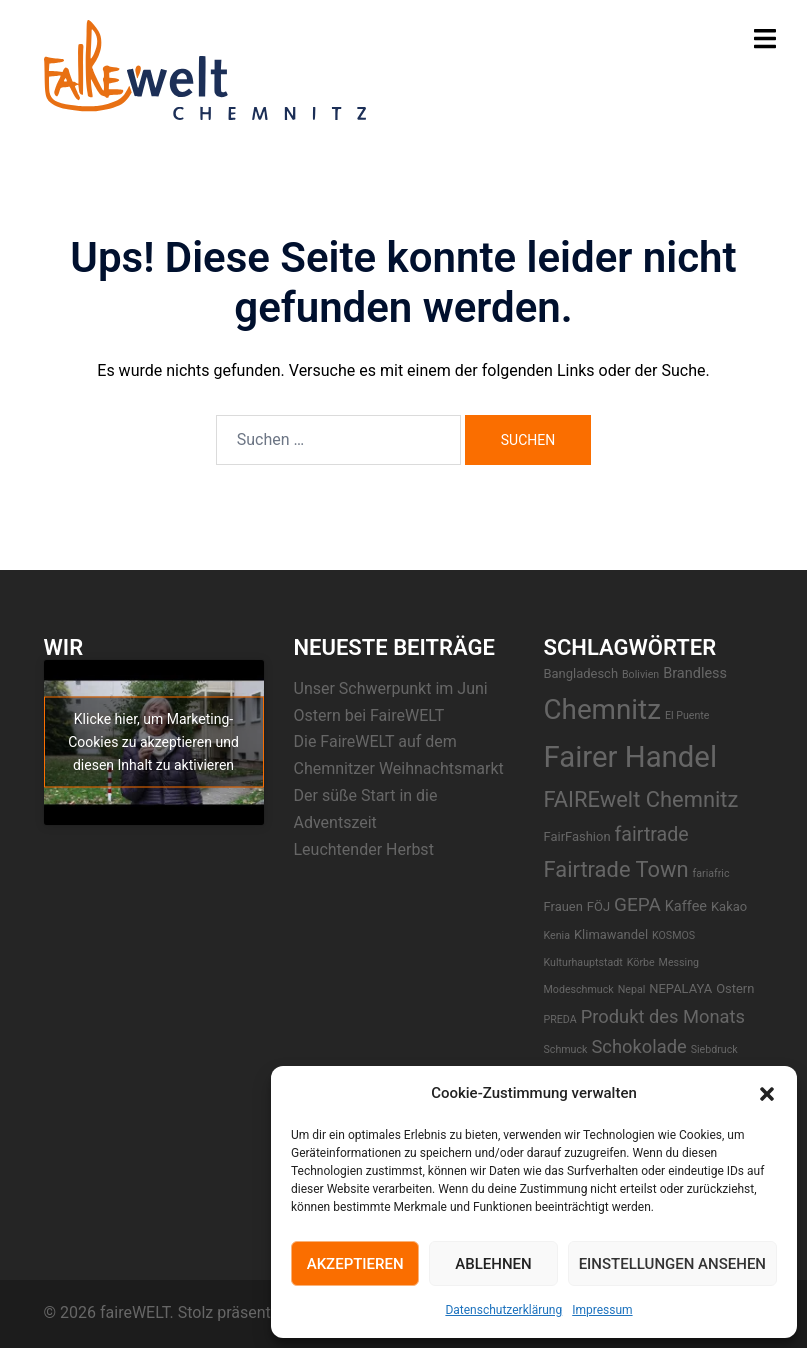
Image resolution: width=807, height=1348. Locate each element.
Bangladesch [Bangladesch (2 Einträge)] (581, 673)
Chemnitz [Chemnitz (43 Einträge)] (602, 709)
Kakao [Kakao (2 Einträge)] (729, 906)
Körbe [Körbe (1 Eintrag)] (641, 962)
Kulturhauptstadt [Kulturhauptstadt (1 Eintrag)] (583, 962)
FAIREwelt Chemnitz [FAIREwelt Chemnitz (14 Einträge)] (641, 799)
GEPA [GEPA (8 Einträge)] (637, 904)
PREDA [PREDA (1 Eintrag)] (560, 1019)
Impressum (602, 1310)
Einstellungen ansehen (672, 1264)
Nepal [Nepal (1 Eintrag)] (632, 989)
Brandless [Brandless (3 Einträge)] (695, 673)
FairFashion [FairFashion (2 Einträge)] (577, 836)
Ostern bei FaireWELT (369, 715)
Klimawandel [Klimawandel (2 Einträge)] (611, 934)
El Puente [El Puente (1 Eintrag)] (687, 715)
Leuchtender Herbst (364, 849)
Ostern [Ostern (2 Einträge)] (735, 988)
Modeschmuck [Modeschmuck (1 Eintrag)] (579, 989)
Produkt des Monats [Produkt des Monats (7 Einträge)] (663, 1016)
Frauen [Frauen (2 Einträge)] (563, 906)
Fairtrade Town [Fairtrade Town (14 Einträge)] (616, 869)
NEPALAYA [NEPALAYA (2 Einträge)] (680, 988)
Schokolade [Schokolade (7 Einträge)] (638, 1046)
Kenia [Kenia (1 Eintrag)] (557, 935)
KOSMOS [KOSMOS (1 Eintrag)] (673, 935)
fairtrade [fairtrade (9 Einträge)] (652, 834)
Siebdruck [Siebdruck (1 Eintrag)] (714, 1049)
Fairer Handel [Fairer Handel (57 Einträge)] (631, 757)
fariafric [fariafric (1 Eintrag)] (711, 873)
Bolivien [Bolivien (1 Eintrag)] (640, 674)
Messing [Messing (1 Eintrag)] (679, 962)
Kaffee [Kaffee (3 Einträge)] (686, 906)
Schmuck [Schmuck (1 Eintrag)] (566, 1049)
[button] (767, 1094)
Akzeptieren (355, 1264)
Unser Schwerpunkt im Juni (391, 688)
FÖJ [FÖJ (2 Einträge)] (598, 906)
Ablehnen (493, 1264)
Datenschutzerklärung (503, 1310)
